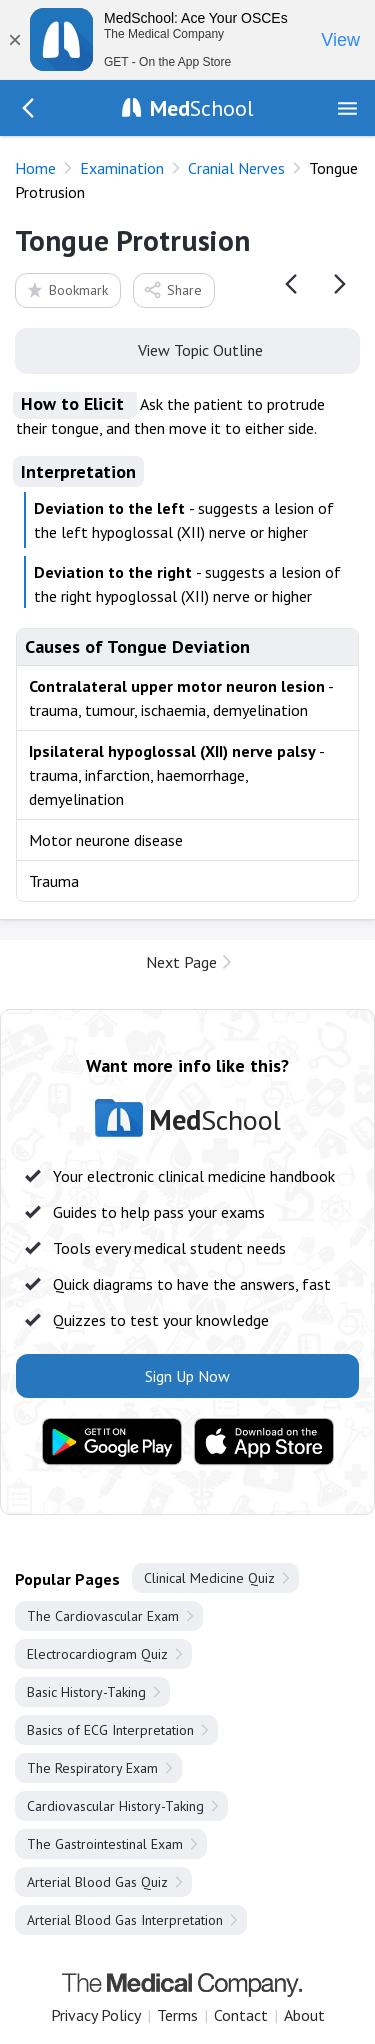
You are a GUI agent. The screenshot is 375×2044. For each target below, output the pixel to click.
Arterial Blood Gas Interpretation (125, 1920)
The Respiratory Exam (92, 1768)
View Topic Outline (187, 349)
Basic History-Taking (86, 1692)
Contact (241, 2015)
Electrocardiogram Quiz (97, 1654)
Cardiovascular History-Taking (115, 1806)
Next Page (181, 962)
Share (172, 289)
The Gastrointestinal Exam (105, 1844)
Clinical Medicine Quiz (209, 1578)
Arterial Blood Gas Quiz (97, 1882)
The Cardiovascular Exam (103, 1616)
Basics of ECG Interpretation (110, 1730)
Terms (177, 2015)
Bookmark (66, 289)
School (202, 108)
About (304, 2015)
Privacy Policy (96, 2015)
